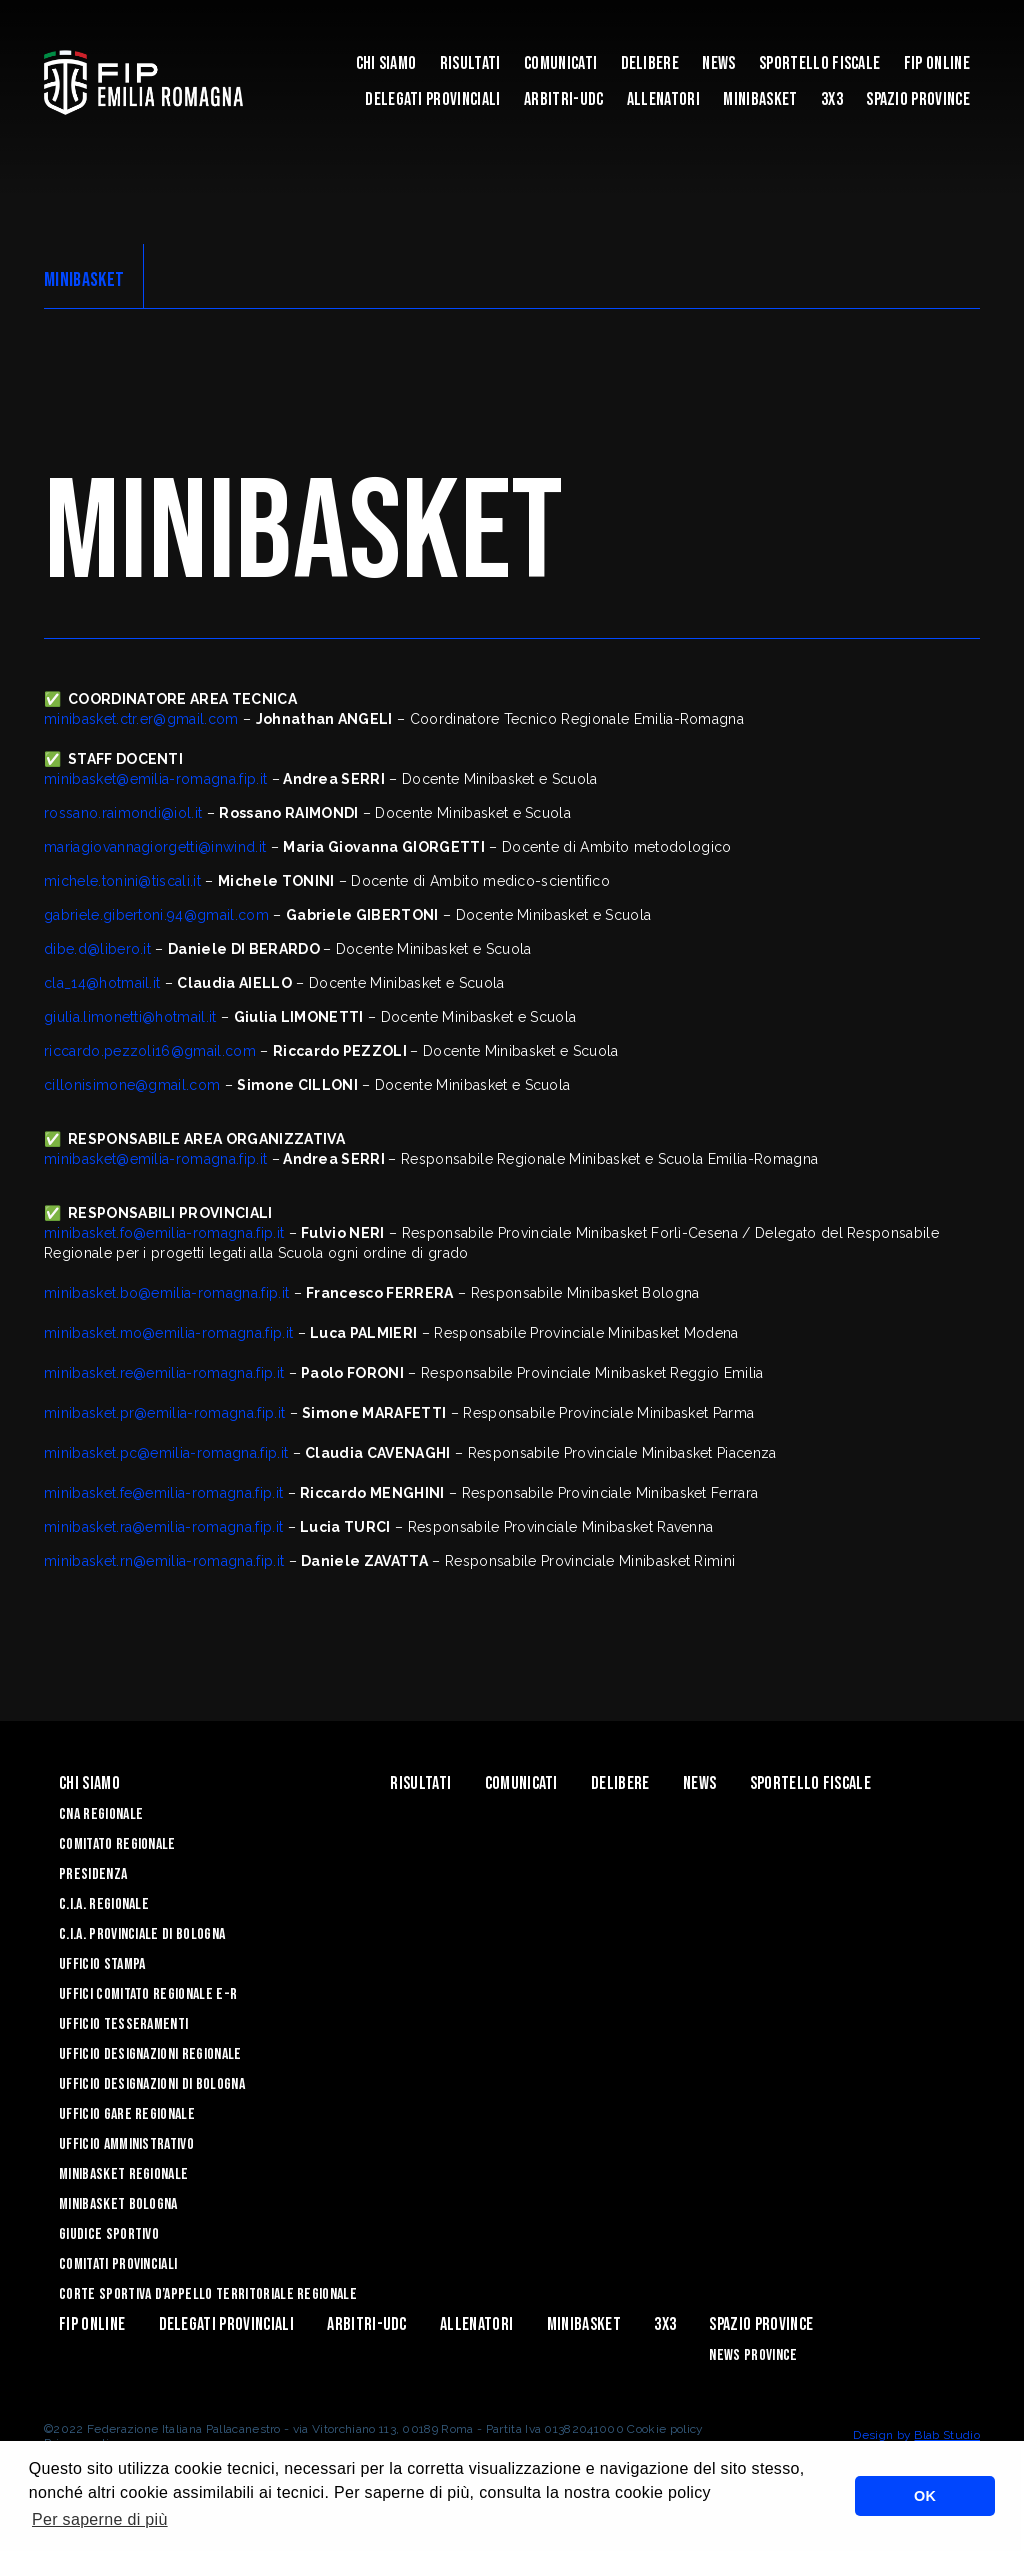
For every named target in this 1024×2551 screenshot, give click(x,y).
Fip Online (937, 63)
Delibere (650, 63)
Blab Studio (947, 2435)
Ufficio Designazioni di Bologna (152, 2084)
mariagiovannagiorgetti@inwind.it (155, 847)
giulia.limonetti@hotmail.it (130, 1017)
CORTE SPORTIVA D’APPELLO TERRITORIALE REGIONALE (208, 2294)
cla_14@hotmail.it (102, 983)
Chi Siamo (386, 63)
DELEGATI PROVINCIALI (432, 99)
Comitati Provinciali (118, 2264)
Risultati (470, 63)
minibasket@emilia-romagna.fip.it (155, 779)
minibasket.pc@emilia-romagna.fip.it (166, 1453)
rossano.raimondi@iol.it (123, 813)
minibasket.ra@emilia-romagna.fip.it (163, 1527)
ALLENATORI (663, 99)
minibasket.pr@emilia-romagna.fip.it (164, 1413)
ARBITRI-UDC (564, 99)
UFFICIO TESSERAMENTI (123, 2024)
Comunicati (560, 63)
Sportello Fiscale (819, 63)
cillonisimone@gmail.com (132, 1085)
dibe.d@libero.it (97, 949)
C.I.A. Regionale (104, 1904)
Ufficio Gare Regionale (127, 2114)
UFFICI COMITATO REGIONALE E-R (148, 1994)
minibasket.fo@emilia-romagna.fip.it (164, 1233)
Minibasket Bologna (118, 2204)
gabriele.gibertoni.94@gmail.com (156, 915)
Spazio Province (918, 99)
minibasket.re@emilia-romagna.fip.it (164, 1373)
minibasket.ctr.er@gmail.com (141, 719)
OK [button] (925, 2496)
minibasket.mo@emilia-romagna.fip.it (168, 1333)
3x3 (832, 99)
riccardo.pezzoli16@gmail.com (150, 1051)
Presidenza (93, 1874)
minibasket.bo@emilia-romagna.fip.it (166, 1293)
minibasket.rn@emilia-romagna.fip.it (164, 1561)
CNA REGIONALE (101, 1814)
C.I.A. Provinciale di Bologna (142, 1934)
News (718, 63)
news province (753, 2355)
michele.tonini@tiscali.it (122, 881)
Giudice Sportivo (109, 2234)
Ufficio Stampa (102, 1964)
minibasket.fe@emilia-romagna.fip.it (163, 1493)
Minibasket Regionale (123, 2174)
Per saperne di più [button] (100, 2519)
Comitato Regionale (117, 1844)
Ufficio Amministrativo (126, 2144)
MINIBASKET (760, 99)
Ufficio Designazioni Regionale (150, 2054)
